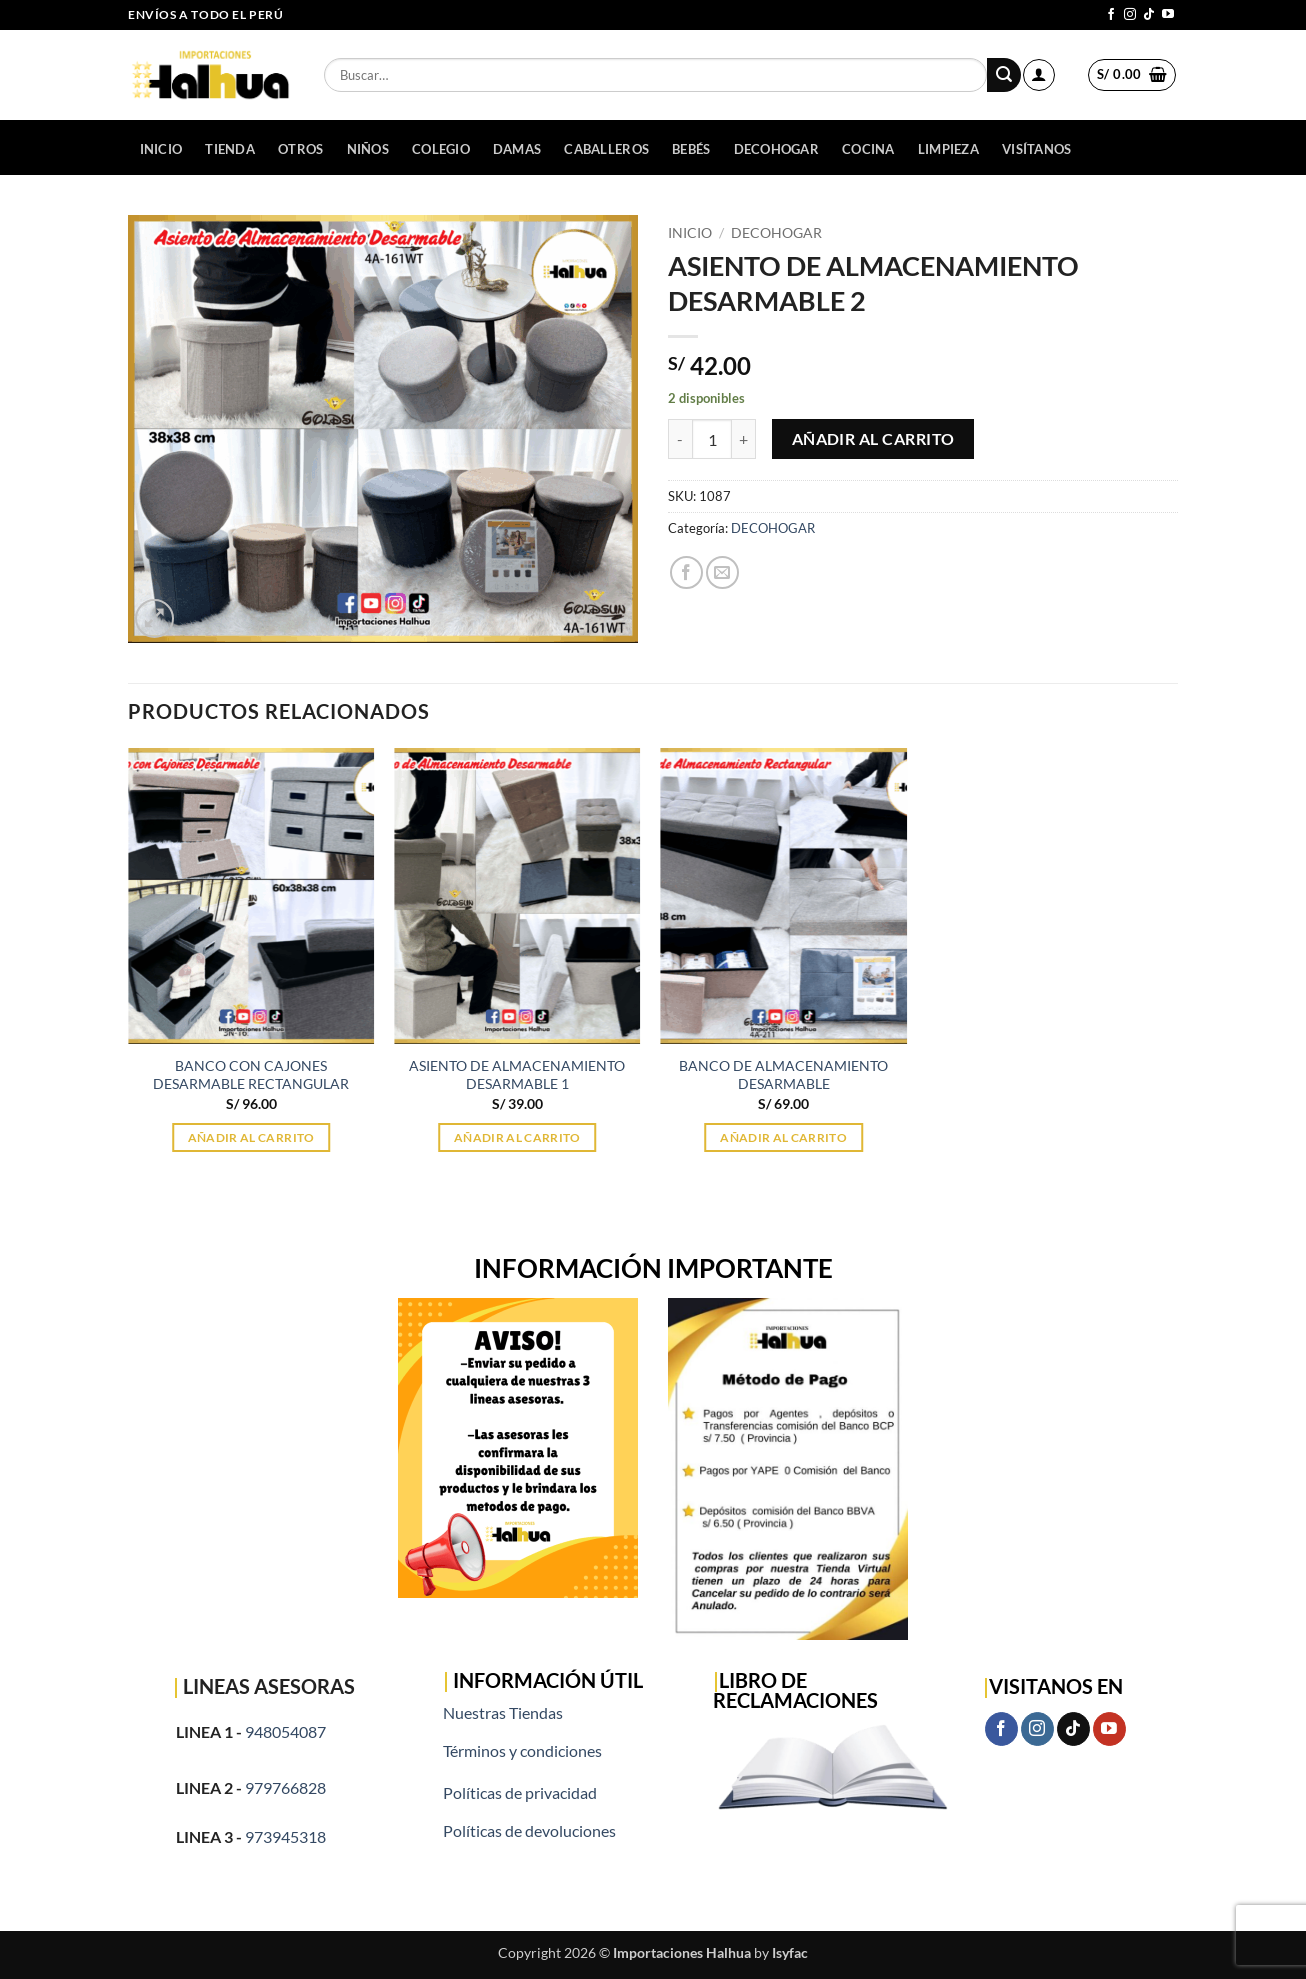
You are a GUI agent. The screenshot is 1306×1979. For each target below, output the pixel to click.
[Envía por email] (722, 572)
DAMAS (517, 149)
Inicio (161, 149)
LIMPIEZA (948, 149)
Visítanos (1036, 149)
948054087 (285, 1731)
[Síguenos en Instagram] (1130, 15)
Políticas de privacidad (520, 1792)
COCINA (868, 149)
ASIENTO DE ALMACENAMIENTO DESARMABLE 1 (517, 1075)
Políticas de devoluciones (529, 1830)
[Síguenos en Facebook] (1111, 15)
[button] (1039, 75)
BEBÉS (691, 149)
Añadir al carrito (873, 439)
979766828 (285, 1787)
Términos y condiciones (522, 1750)
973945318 (285, 1836)
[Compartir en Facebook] (686, 572)
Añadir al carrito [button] (251, 1137)
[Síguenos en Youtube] (1168, 15)
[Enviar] (1004, 75)
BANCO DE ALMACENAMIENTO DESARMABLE (783, 1075)
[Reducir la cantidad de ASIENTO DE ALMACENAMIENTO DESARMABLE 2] (680, 439)
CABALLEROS (606, 149)
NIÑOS (368, 149)
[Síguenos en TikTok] (1149, 15)
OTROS (300, 149)
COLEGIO (441, 149)
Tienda (230, 149)
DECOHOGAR (776, 149)
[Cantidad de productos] (712, 439)
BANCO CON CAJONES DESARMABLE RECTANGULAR (251, 1075)
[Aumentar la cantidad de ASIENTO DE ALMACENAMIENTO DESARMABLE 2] (744, 439)
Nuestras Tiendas (503, 1712)
